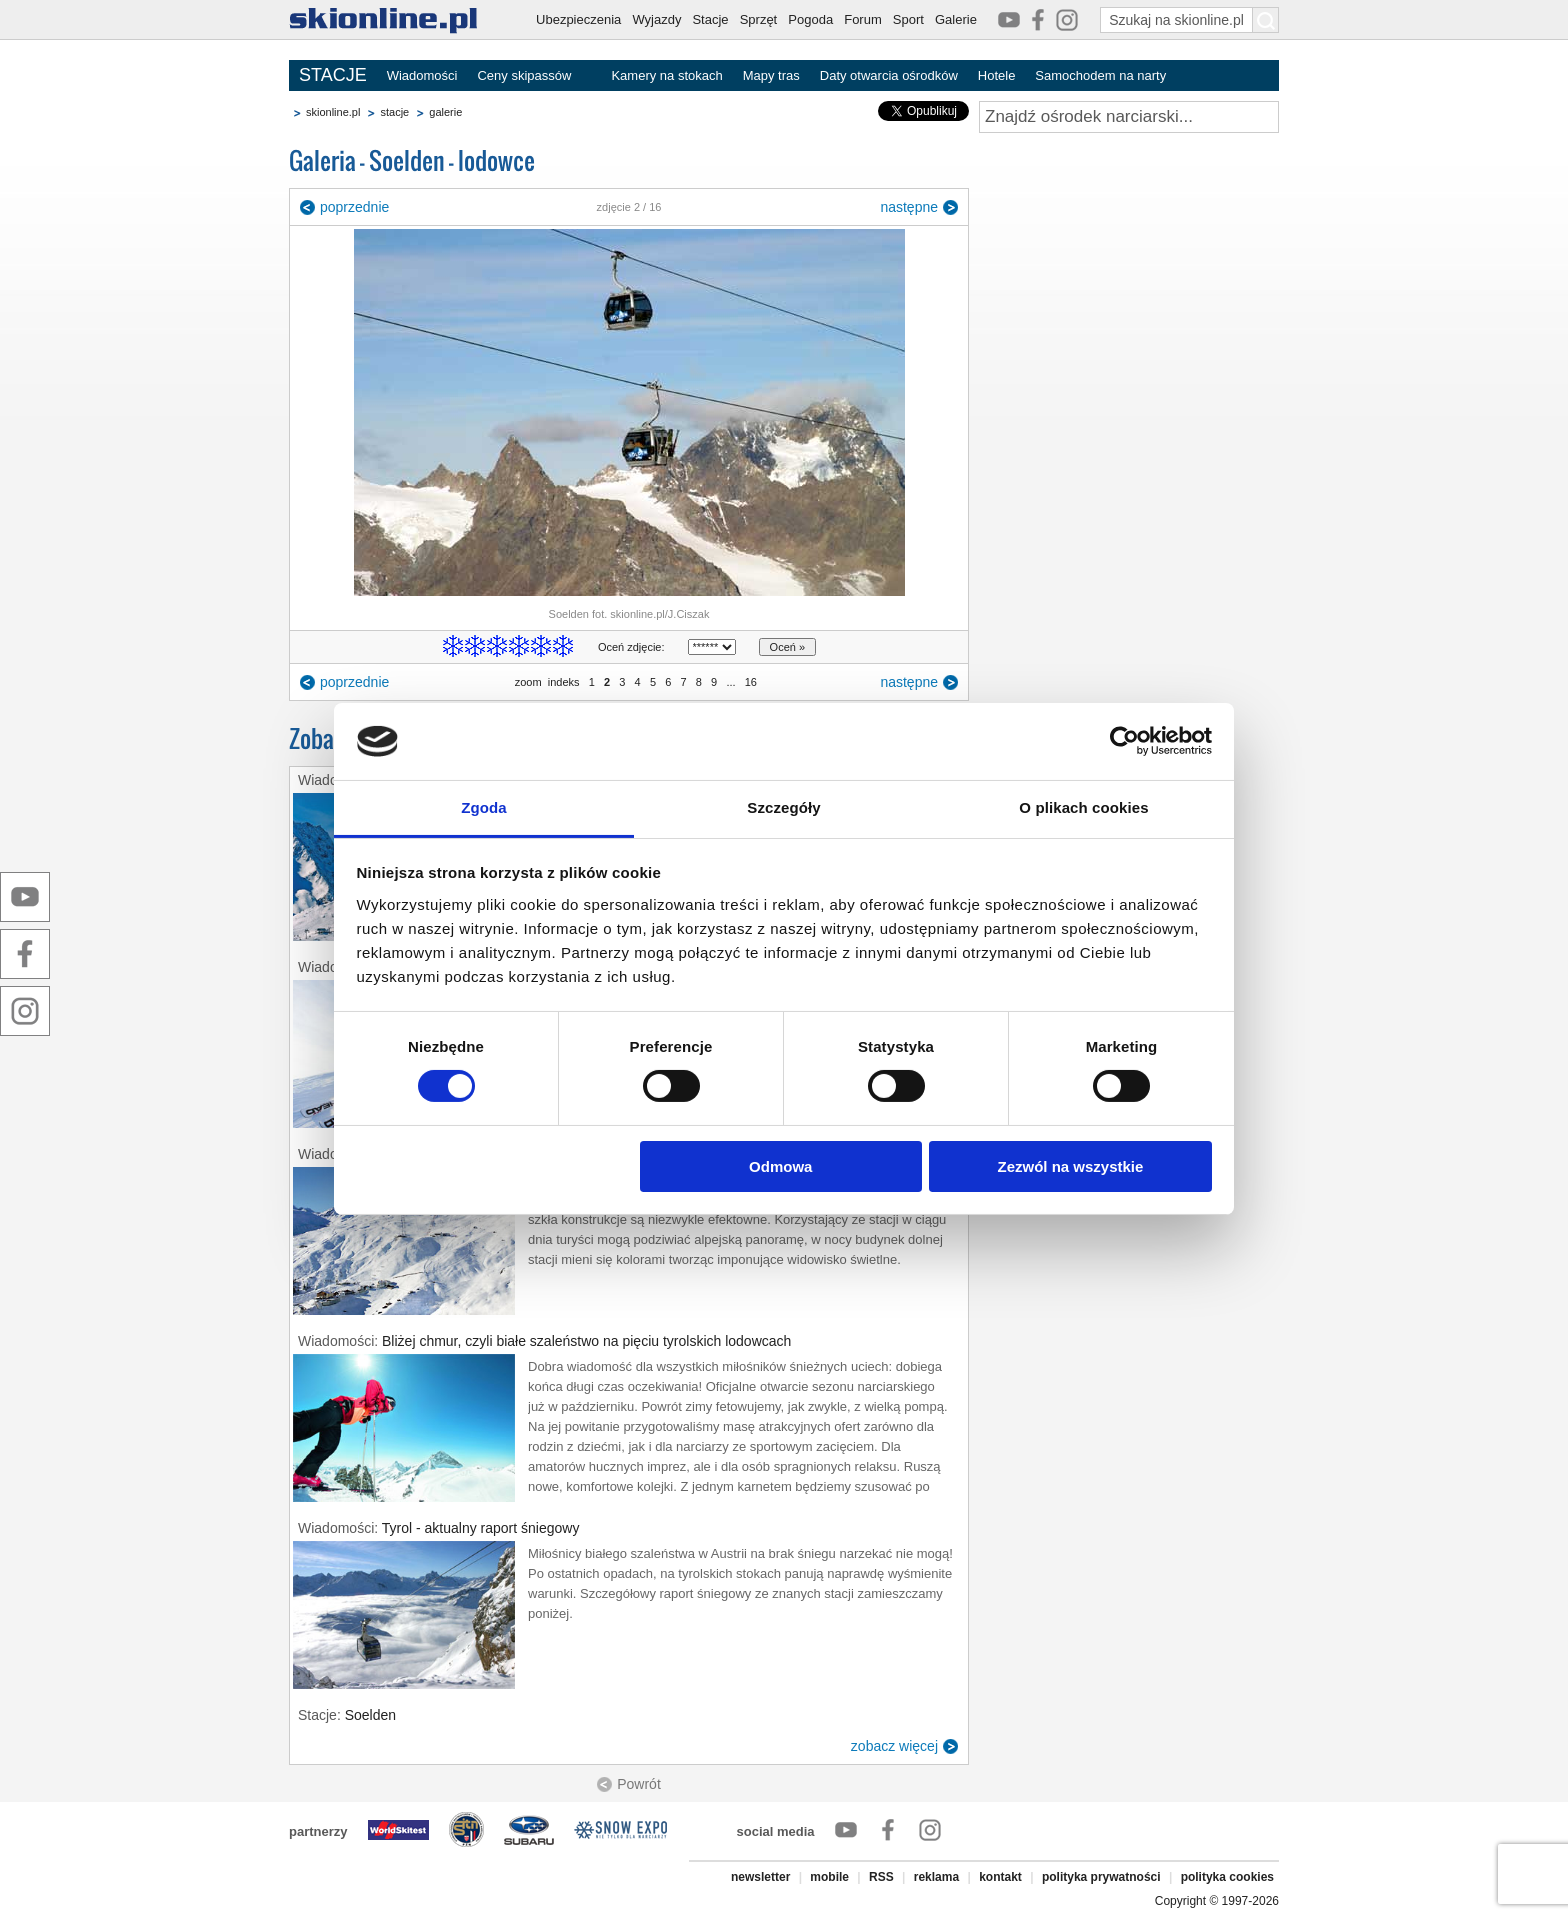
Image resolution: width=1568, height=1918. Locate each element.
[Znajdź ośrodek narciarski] (1129, 117)
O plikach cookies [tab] (1083, 807)
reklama (936, 1877)
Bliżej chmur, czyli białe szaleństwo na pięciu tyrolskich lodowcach (586, 1341)
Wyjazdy (656, 19)
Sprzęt (759, 19)
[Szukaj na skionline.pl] (1266, 20)
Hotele (997, 75)
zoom (528, 682)
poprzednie (354, 207)
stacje (394, 112)
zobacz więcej (894, 1746)
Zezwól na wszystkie (1070, 1166)
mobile (829, 1877)
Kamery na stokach (666, 75)
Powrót (639, 1784)
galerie (445, 112)
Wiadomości (422, 75)
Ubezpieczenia (578, 19)
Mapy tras (771, 75)
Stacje (710, 19)
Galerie (956, 19)
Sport (908, 19)
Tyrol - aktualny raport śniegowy (481, 1528)
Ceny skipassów (524, 75)
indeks (564, 682)
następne (909, 207)
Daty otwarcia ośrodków (889, 75)
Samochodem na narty (1100, 75)
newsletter (760, 1877)
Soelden (370, 1715)
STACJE (333, 75)
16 (751, 682)
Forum (863, 19)
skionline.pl (333, 112)
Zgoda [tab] (484, 807)
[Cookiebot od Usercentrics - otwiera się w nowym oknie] (1124, 741)
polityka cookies (1227, 1877)
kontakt (1000, 1877)
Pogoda (810, 19)
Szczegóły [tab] (783, 807)
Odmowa (780, 1166)
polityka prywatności (1101, 1877)
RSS (881, 1877)
